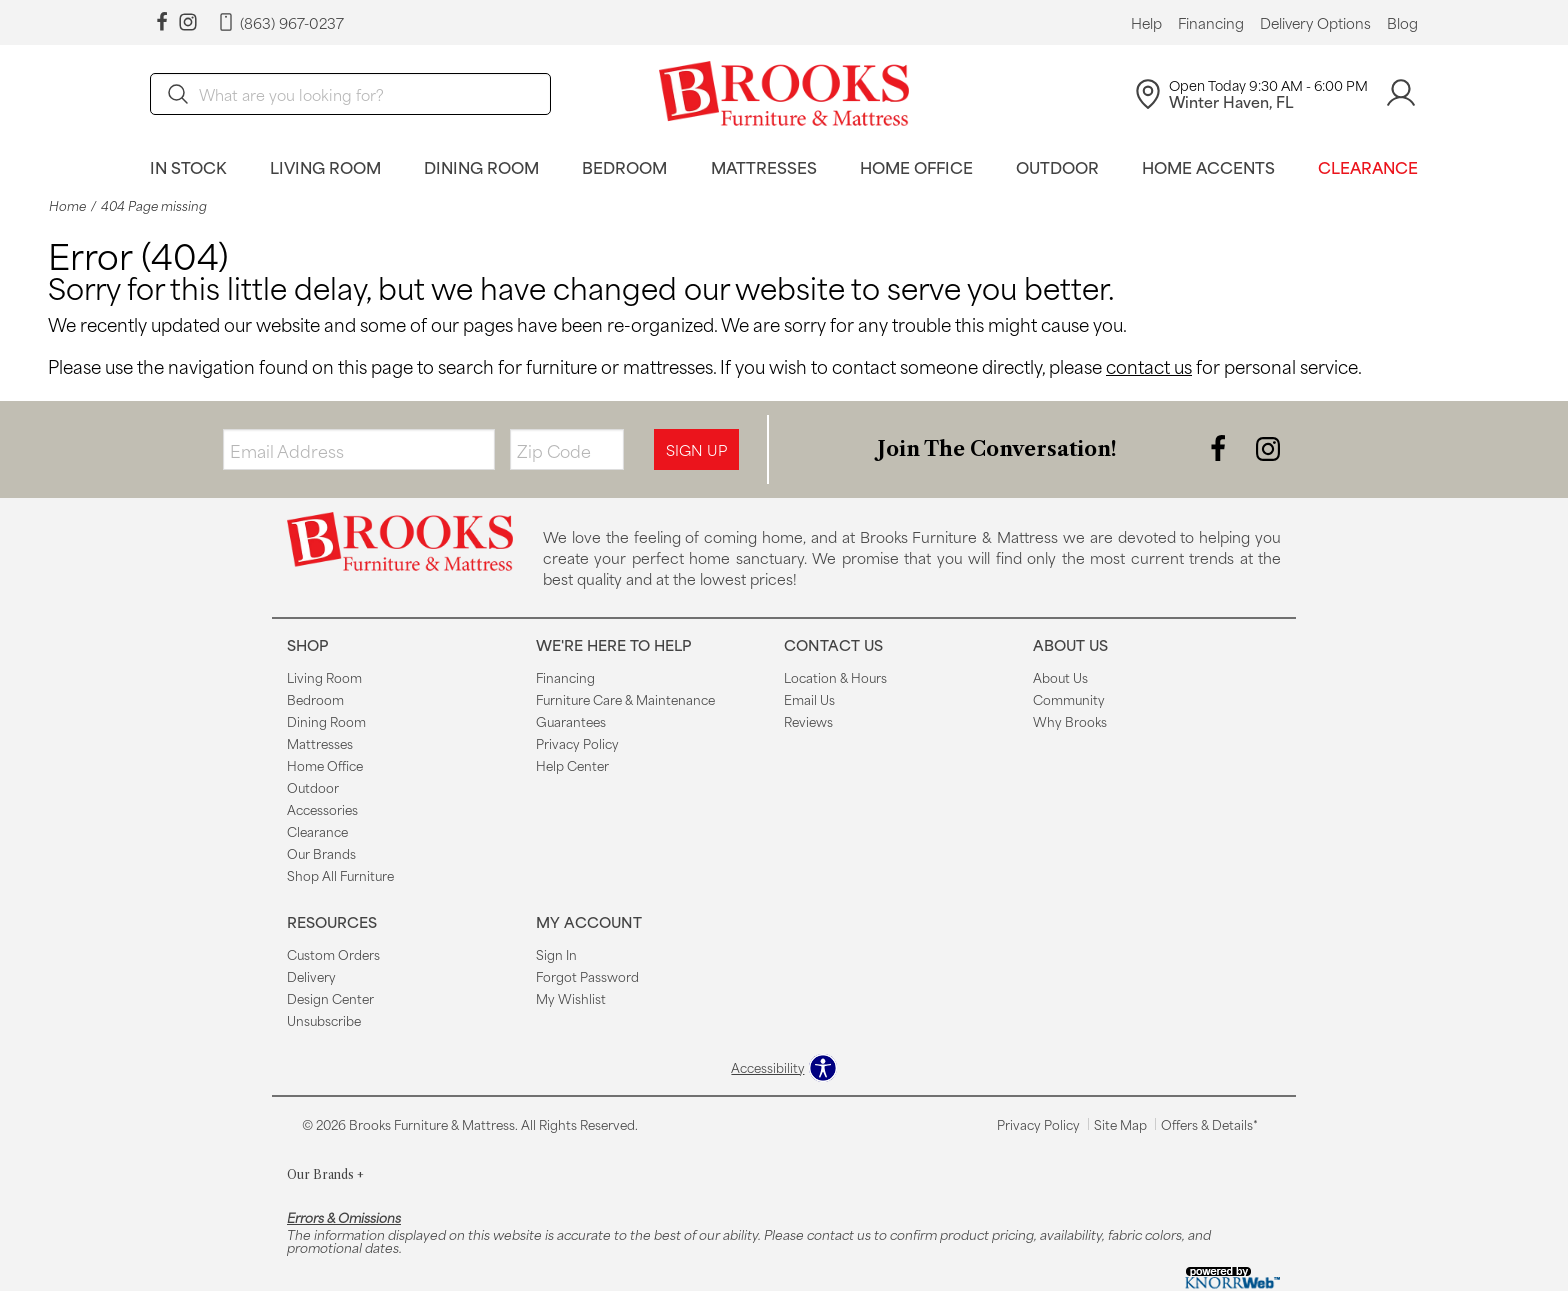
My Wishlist (571, 998)
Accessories (322, 809)
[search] (350, 94)
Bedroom (624, 166)
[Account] (1401, 93)
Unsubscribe (324, 1020)
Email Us (809, 699)
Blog (1402, 23)
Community (1069, 699)
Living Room (325, 166)
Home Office (916, 166)
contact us (1149, 366)
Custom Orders (333, 954)
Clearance (1368, 166)
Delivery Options (1315, 23)
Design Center (330, 998)
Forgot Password (587, 976)
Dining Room (481, 166)
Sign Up (696, 449)
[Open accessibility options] (783, 1068)
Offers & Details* (1209, 1124)
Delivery (311, 976)
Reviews (808, 721)
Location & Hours (835, 677)
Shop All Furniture (340, 875)
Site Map (1120, 1124)
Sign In (556, 954)
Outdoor (1057, 166)
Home (67, 205)
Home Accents (1208, 166)
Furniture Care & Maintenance (625, 699)
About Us (1060, 677)
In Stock (188, 166)
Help (1146, 23)
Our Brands (321, 853)
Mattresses (764, 166)
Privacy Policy (577, 743)
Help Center (572, 765)
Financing (1211, 23)
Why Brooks (1070, 721)
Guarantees (571, 721)
